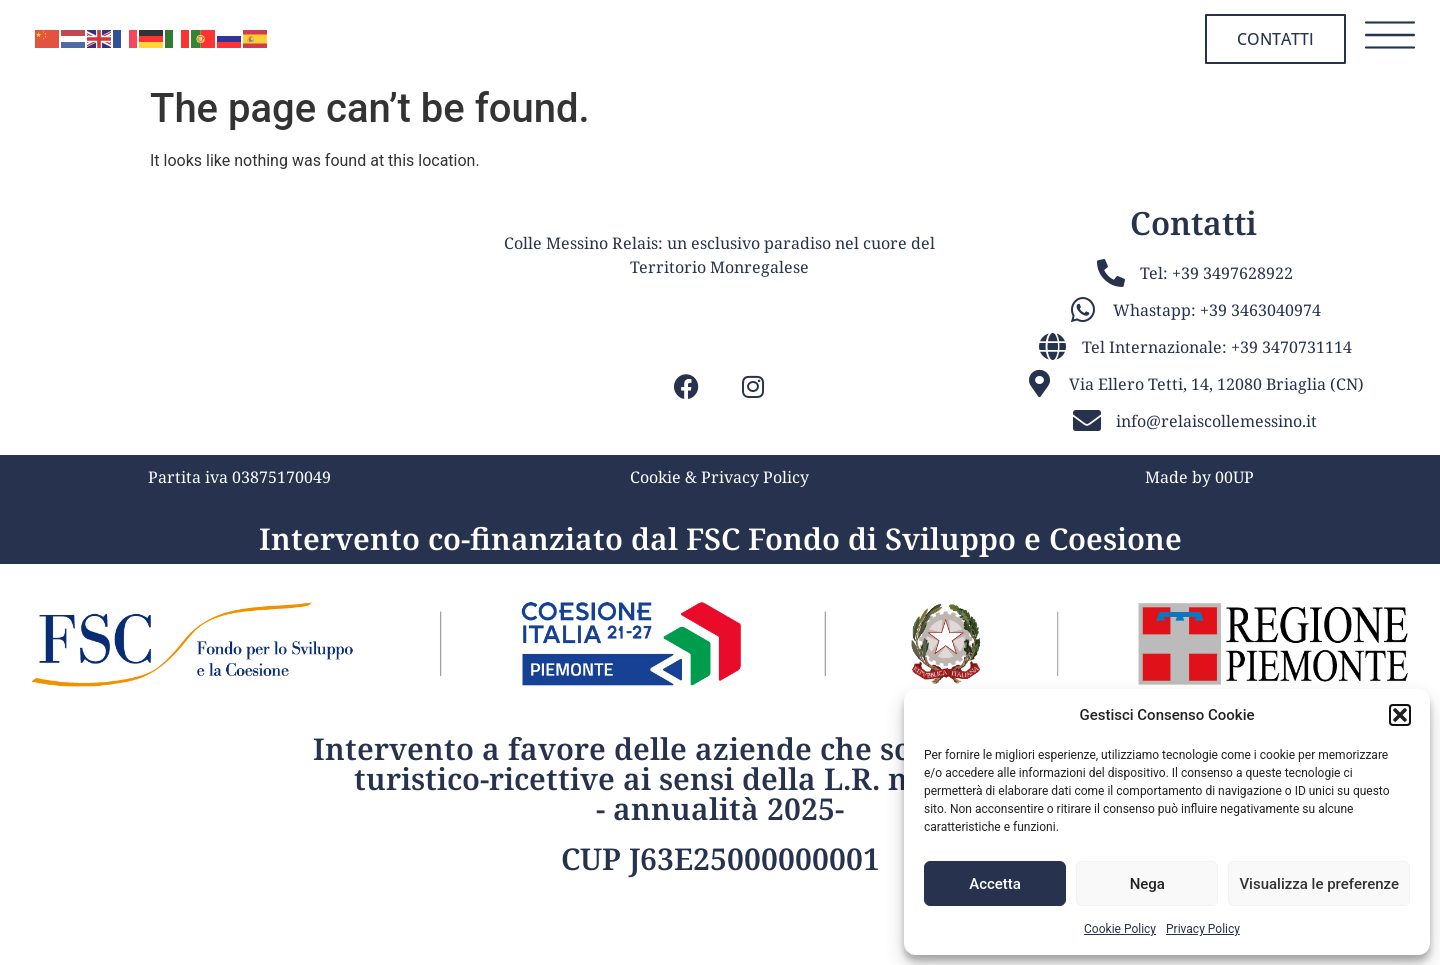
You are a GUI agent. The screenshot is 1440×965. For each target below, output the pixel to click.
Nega (1147, 884)
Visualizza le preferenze (1319, 884)
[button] (1400, 715)
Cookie (655, 559)
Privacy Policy (1203, 929)
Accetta (995, 884)
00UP (1234, 559)
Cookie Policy (1120, 929)
